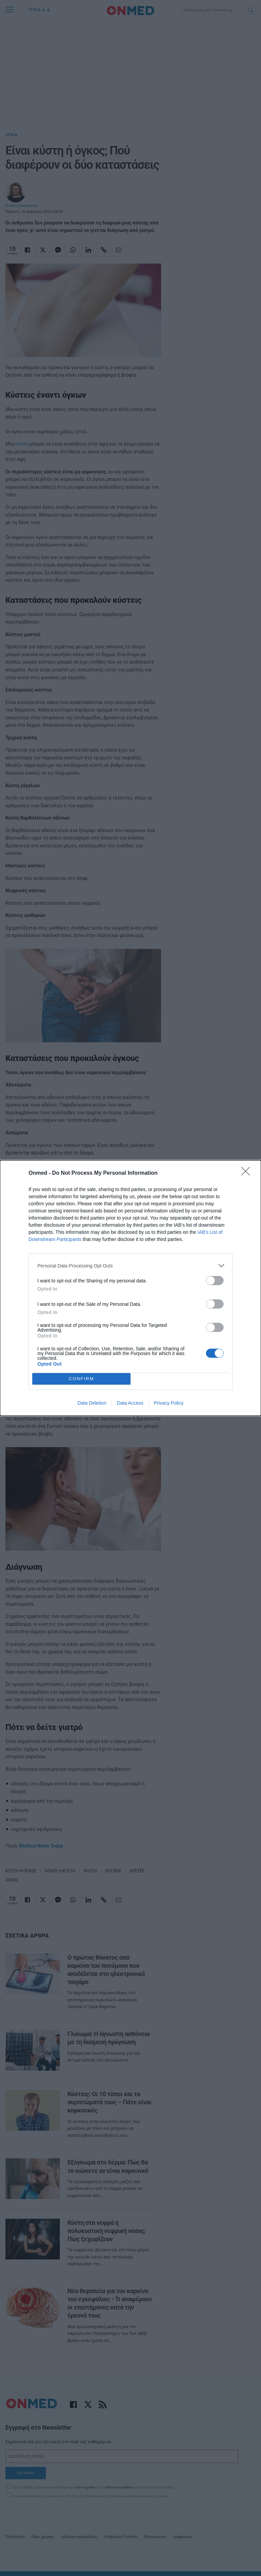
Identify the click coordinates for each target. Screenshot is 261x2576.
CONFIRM (81, 1379)
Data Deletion (91, 1403)
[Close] (247, 1173)
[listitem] (130, 1265)
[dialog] (130, 1288)
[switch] (215, 1280)
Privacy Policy (169, 1403)
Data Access (130, 1403)
